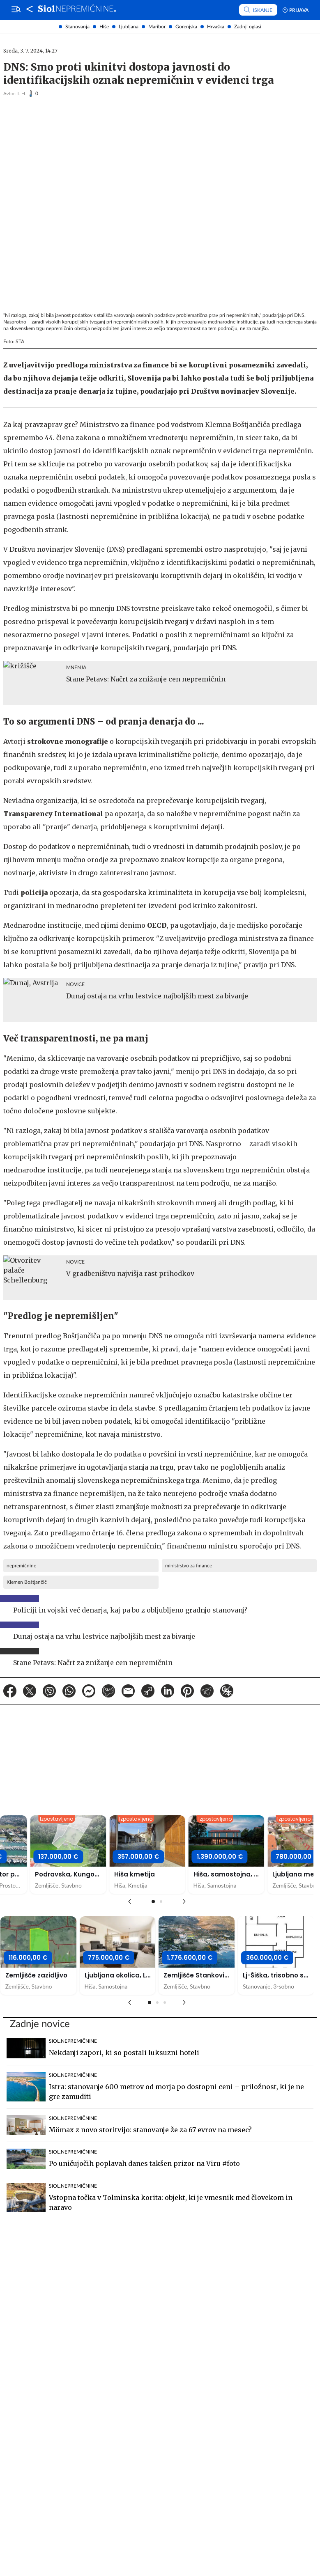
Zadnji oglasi (247, 26)
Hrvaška (215, 26)
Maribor (157, 26)
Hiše (104, 26)
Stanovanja (77, 26)
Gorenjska (186, 26)
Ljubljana (128, 26)
